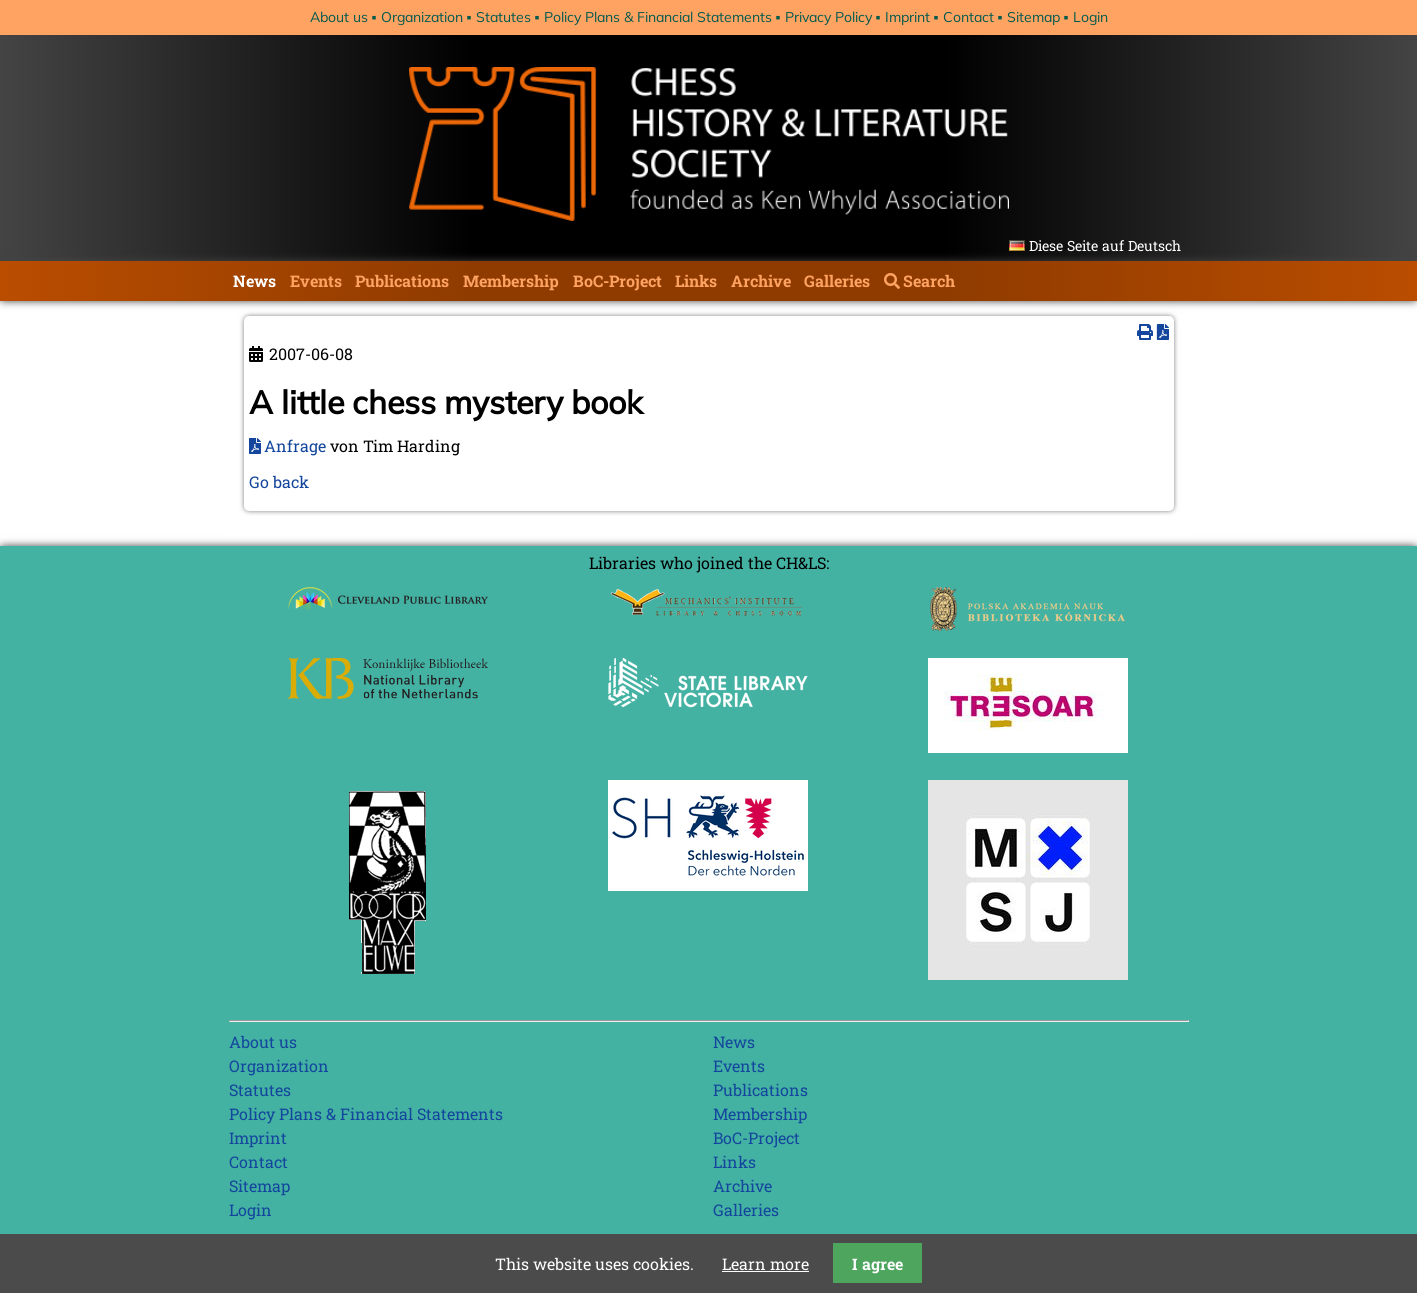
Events (316, 280)
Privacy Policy (828, 17)
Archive (761, 280)
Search (929, 280)
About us (339, 17)
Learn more (765, 1263)
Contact (968, 17)
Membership (511, 280)
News (254, 280)
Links (696, 280)
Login (1090, 17)
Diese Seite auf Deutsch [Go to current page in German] (1105, 245)
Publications (402, 280)
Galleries (837, 280)
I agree (877, 1263)
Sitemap (1033, 17)
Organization (422, 17)
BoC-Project (617, 280)
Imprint (907, 17)
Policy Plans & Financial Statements (658, 17)
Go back (279, 481)
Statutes (503, 17)
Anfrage (295, 445)
